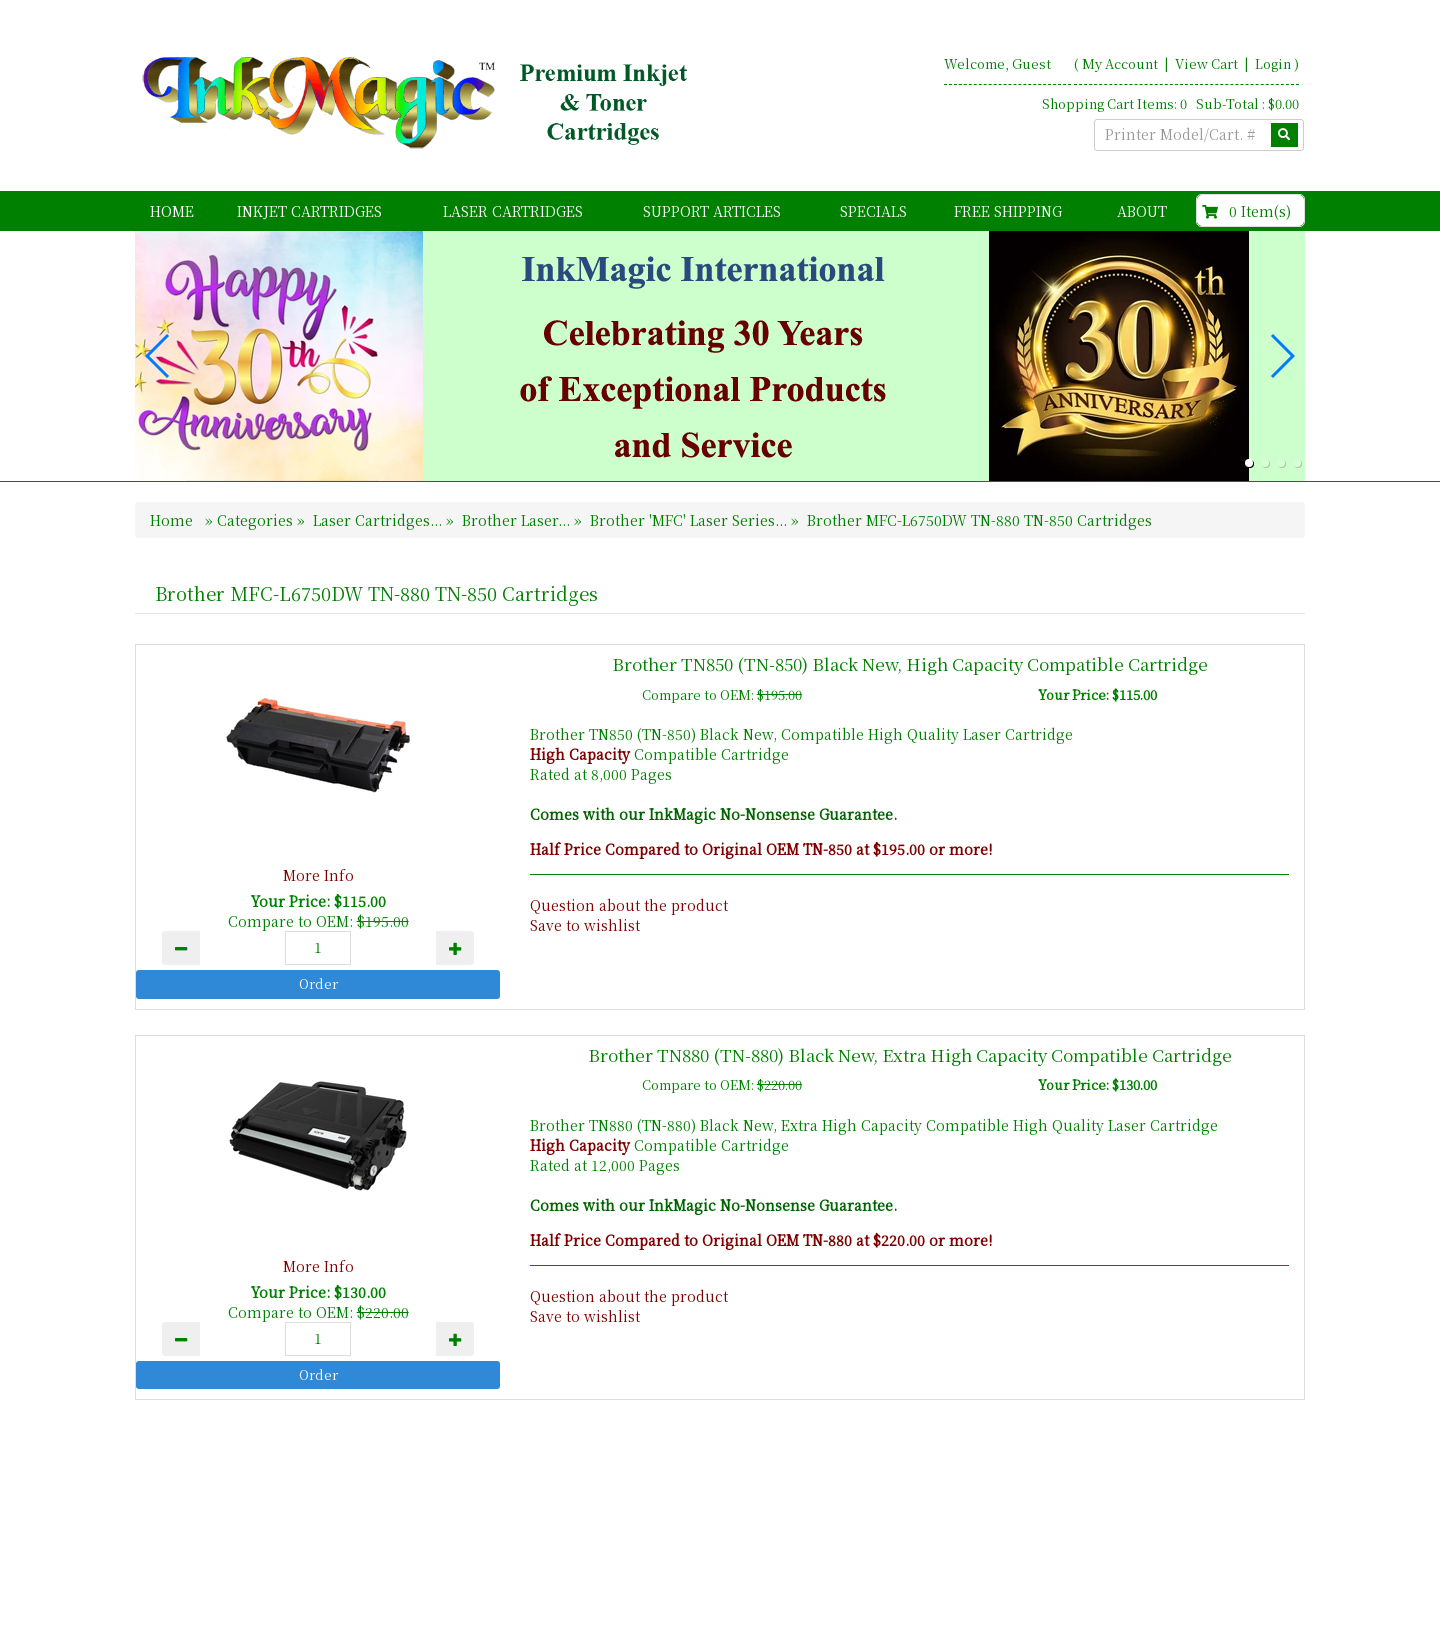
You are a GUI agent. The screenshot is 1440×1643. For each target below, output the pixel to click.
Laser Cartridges (513, 211)
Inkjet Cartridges (309, 211)
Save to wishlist (585, 925)
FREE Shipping (1008, 211)
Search (1275, 1555)
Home (172, 211)
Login (1273, 63)
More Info (318, 875)
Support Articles (712, 211)
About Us (1097, 1555)
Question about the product (629, 905)
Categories (257, 520)
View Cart (1208, 63)
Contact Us (1190, 1555)
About (1142, 211)
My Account (1120, 63)
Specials (873, 211)
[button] (1249, 463)
